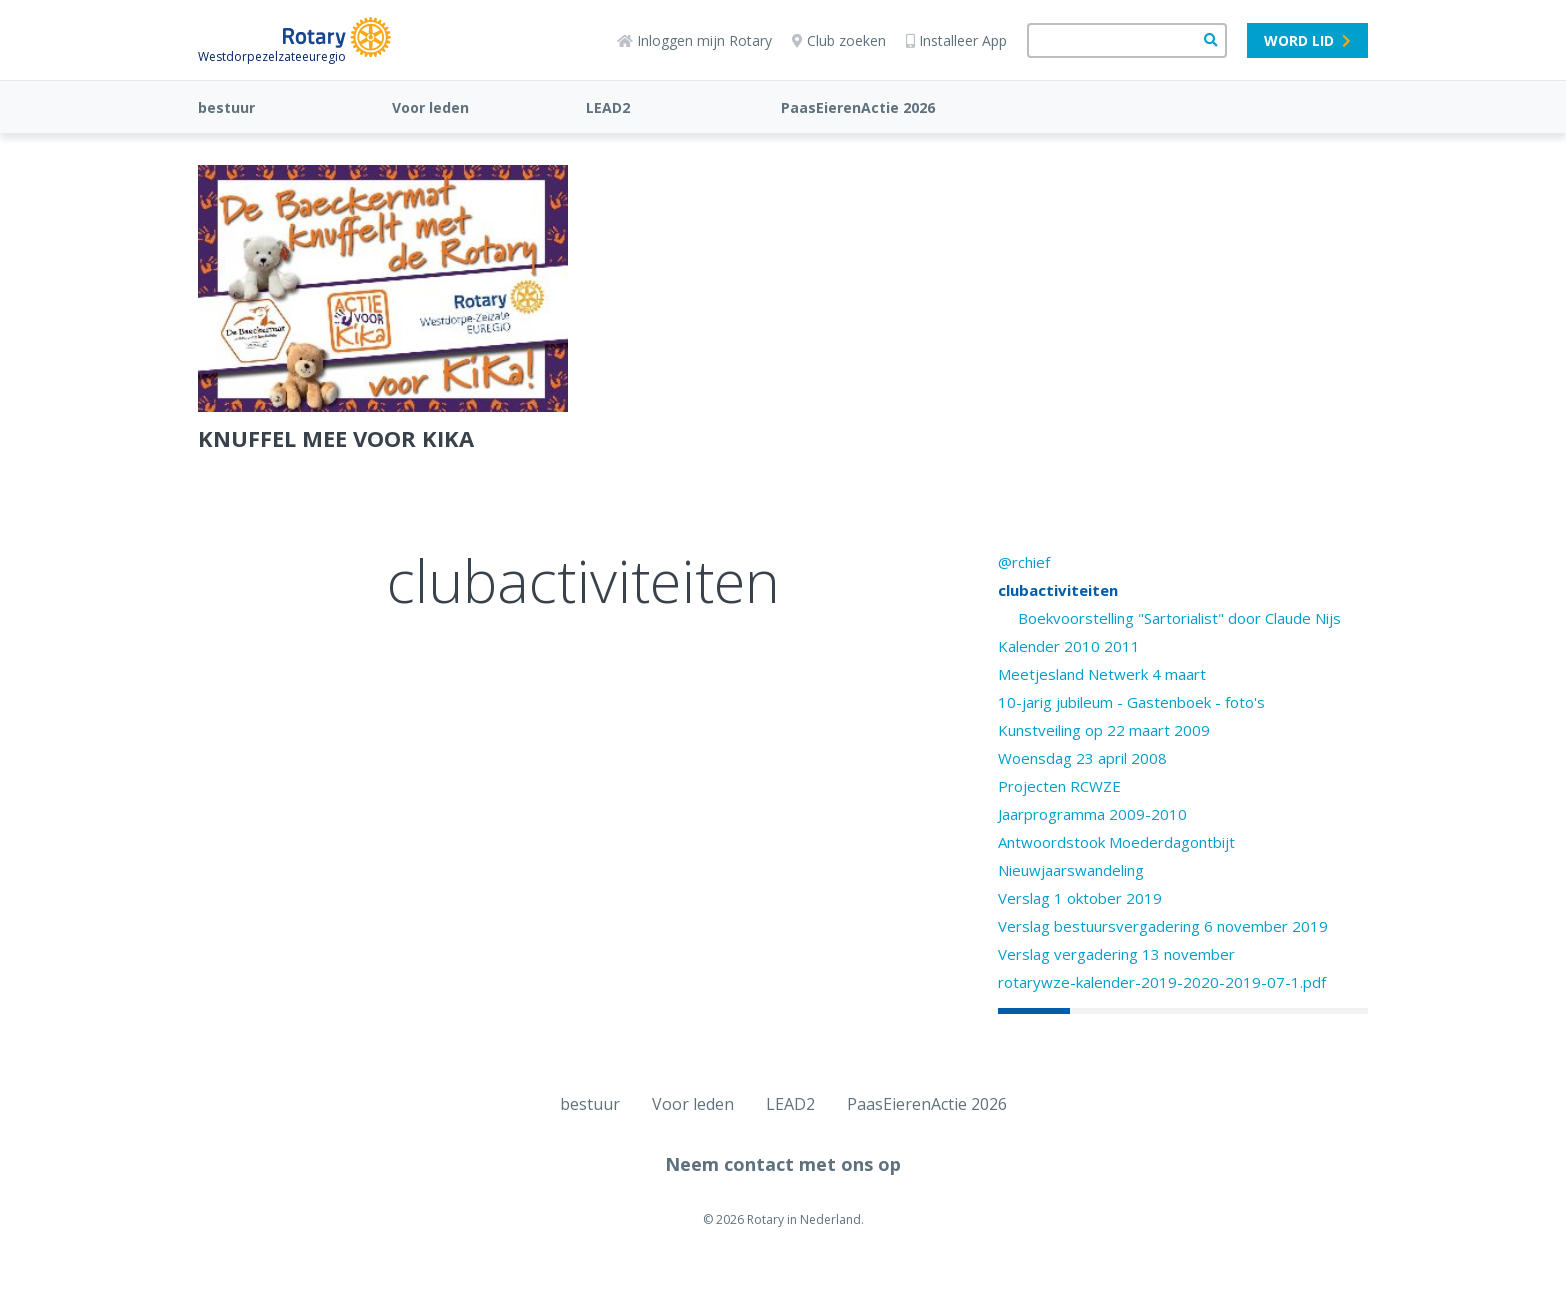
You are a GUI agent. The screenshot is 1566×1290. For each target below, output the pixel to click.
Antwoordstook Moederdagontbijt (1116, 842)
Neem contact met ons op (783, 1164)
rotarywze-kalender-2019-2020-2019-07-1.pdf (1162, 982)
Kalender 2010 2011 (1069, 646)
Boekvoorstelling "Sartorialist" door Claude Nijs (1179, 618)
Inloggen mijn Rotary (694, 40)
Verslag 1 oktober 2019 (1080, 898)
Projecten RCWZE (1059, 786)
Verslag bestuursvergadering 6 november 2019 (1163, 926)
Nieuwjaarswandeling (1071, 870)
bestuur (226, 107)
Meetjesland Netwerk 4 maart (1102, 674)
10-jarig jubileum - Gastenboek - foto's (1131, 702)
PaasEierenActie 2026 (858, 107)
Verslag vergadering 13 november (1116, 954)
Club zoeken (839, 40)
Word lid (1307, 40)
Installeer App (956, 40)
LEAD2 (608, 107)
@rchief (1024, 562)
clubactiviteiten (1058, 590)
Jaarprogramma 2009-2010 (1092, 814)
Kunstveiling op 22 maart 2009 (1104, 730)
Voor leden (430, 107)
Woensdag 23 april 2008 (1082, 758)
